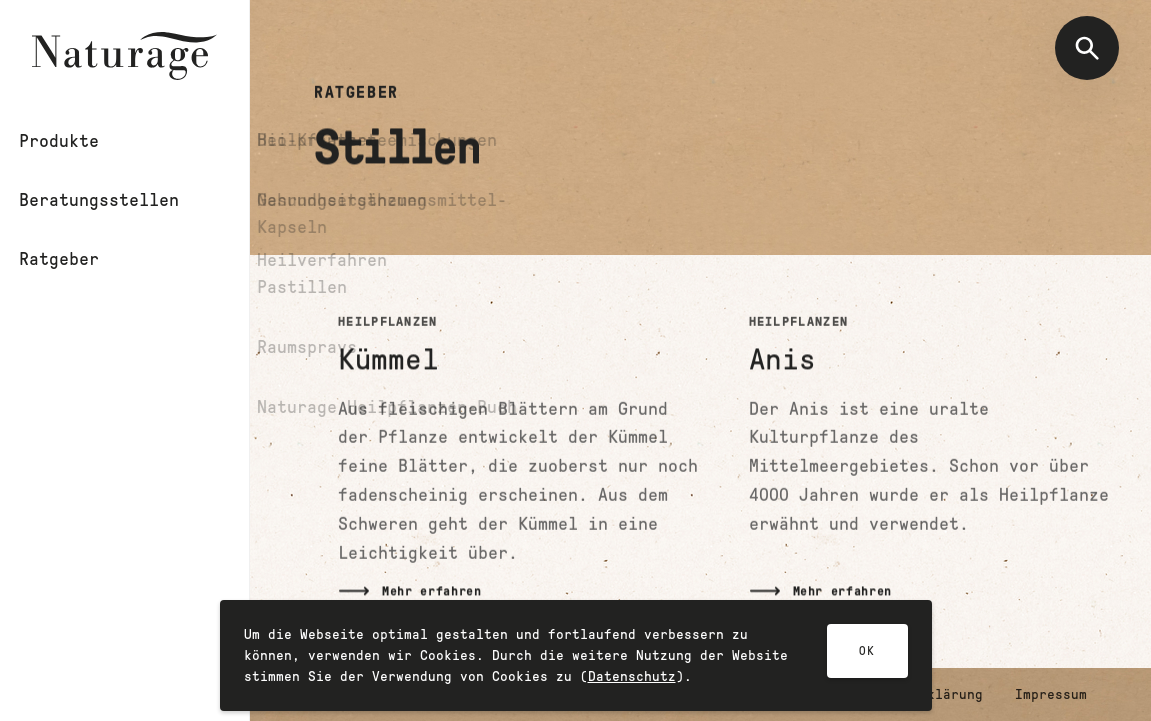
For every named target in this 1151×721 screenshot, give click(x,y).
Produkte (72, 141)
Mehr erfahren (431, 591)
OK (867, 657)
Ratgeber (72, 259)
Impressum (1051, 694)
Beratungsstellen (112, 200)
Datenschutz (632, 682)
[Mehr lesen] (519, 456)
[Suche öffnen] (1087, 48)
